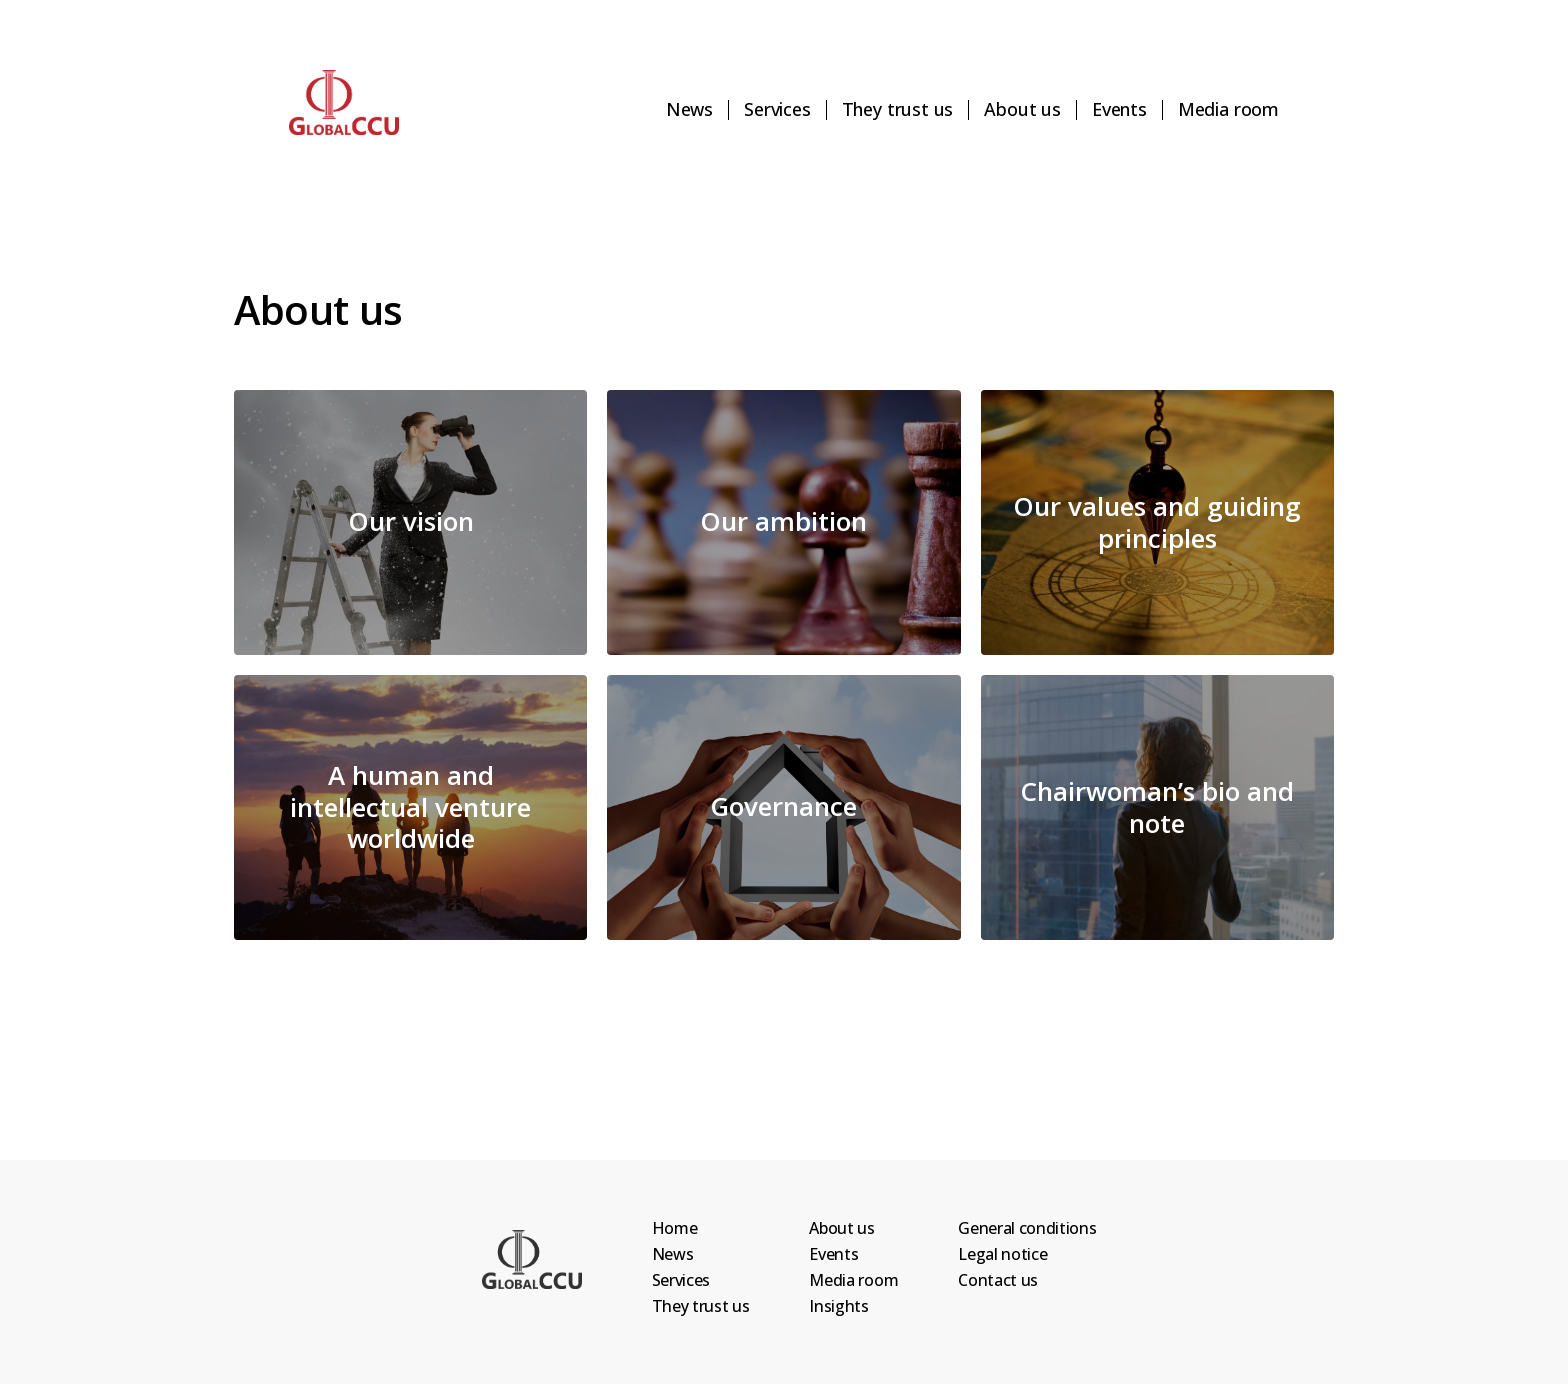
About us (1022, 110)
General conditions (1027, 1228)
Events (1119, 110)
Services (777, 110)
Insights (838, 1306)
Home (675, 1228)
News (689, 110)
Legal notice (1002, 1254)
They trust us (898, 110)
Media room (1228, 110)
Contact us (998, 1280)
